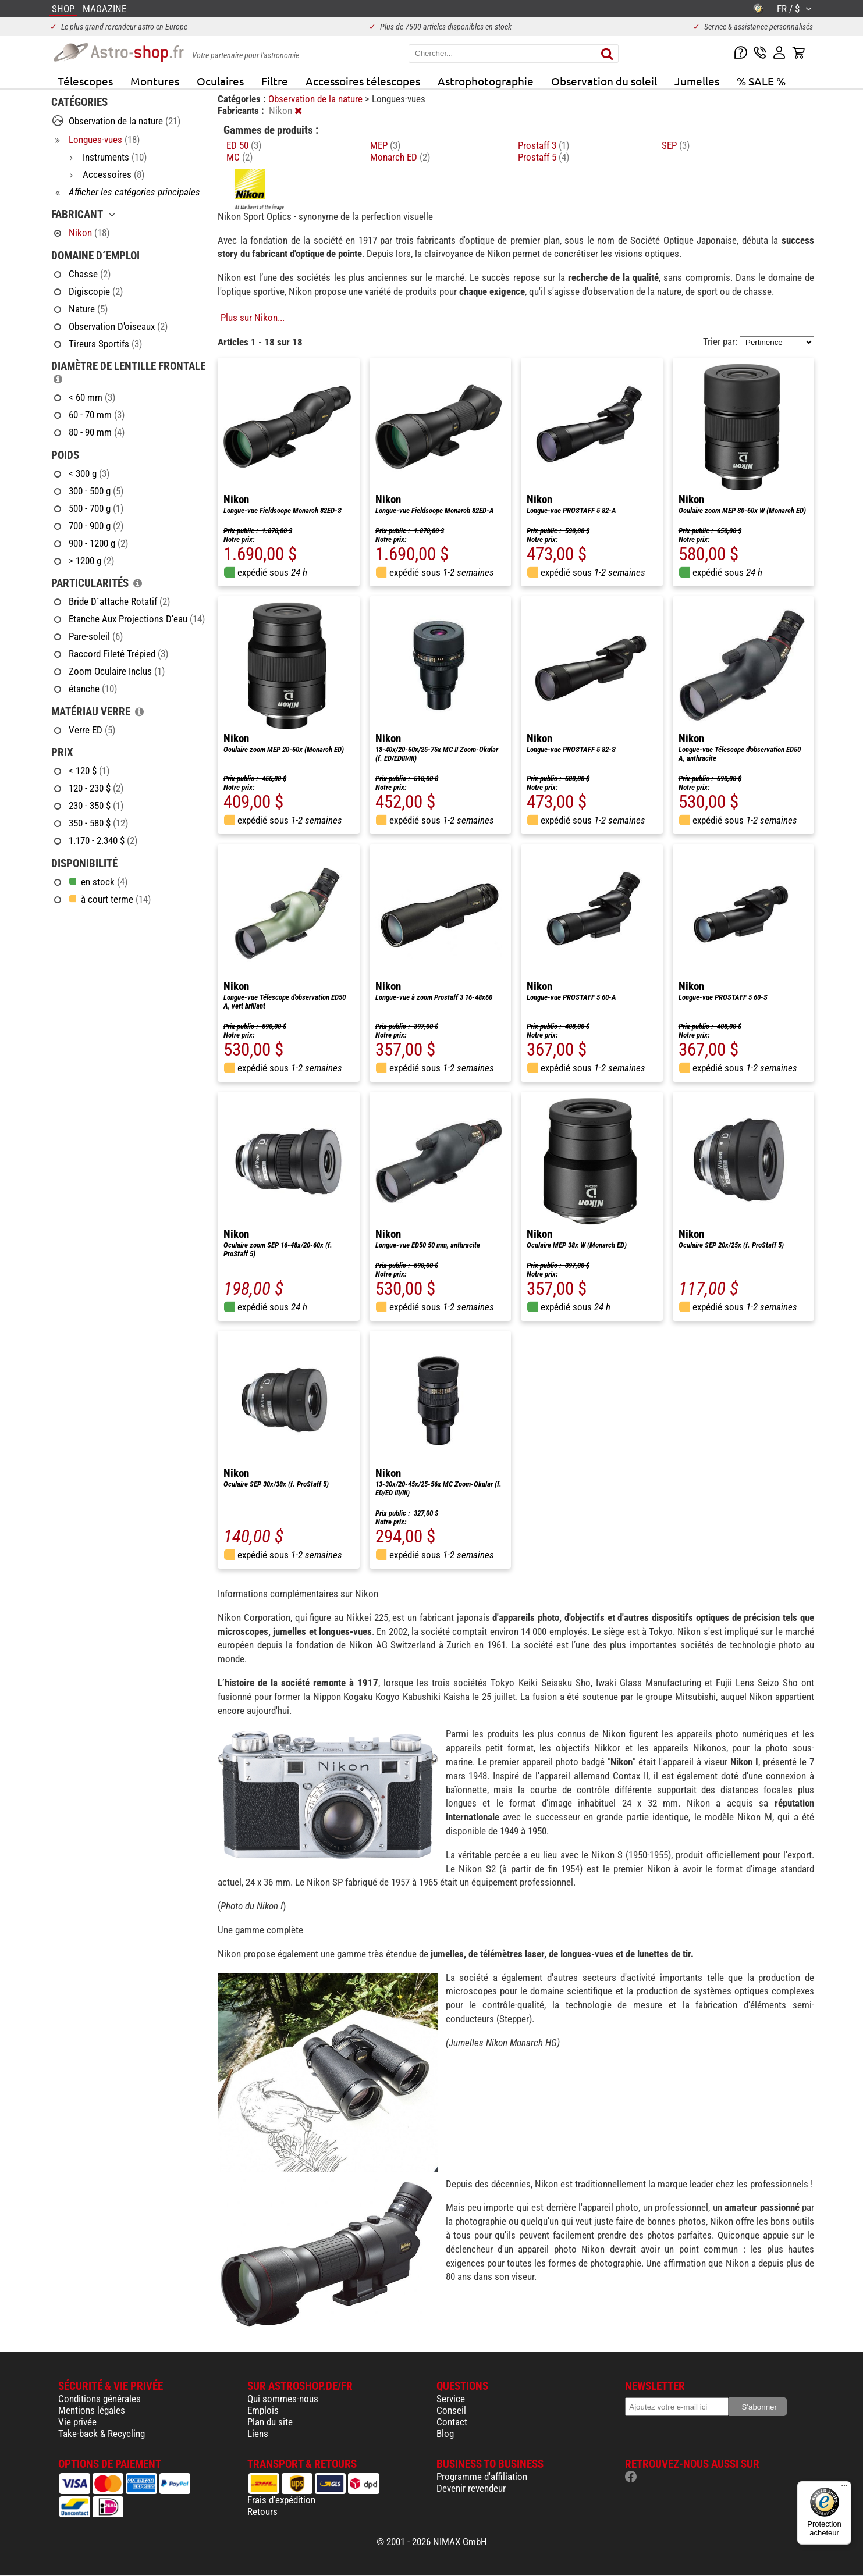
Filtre (274, 81)
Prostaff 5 (543, 157)
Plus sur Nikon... (253, 317)
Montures (154, 81)
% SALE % (761, 81)
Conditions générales (99, 2398)
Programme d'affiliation (481, 2476)
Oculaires (220, 81)
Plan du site (270, 2422)
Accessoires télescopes (363, 81)
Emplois (263, 2410)
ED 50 (243, 145)
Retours (262, 2511)
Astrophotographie (486, 81)
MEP (385, 145)
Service (450, 2398)
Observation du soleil (604, 81)
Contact (451, 2422)
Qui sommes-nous (282, 2398)
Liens (257, 2433)
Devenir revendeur (471, 2488)
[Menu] (844, 2488)
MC (239, 157)
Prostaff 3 (543, 145)
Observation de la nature (316, 99)
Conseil (451, 2410)
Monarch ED (400, 157)
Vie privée (77, 2422)
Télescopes (85, 81)
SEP (676, 145)
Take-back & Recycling (101, 2433)
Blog (445, 2433)
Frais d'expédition (281, 2500)
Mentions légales (91, 2410)
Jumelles (696, 81)
